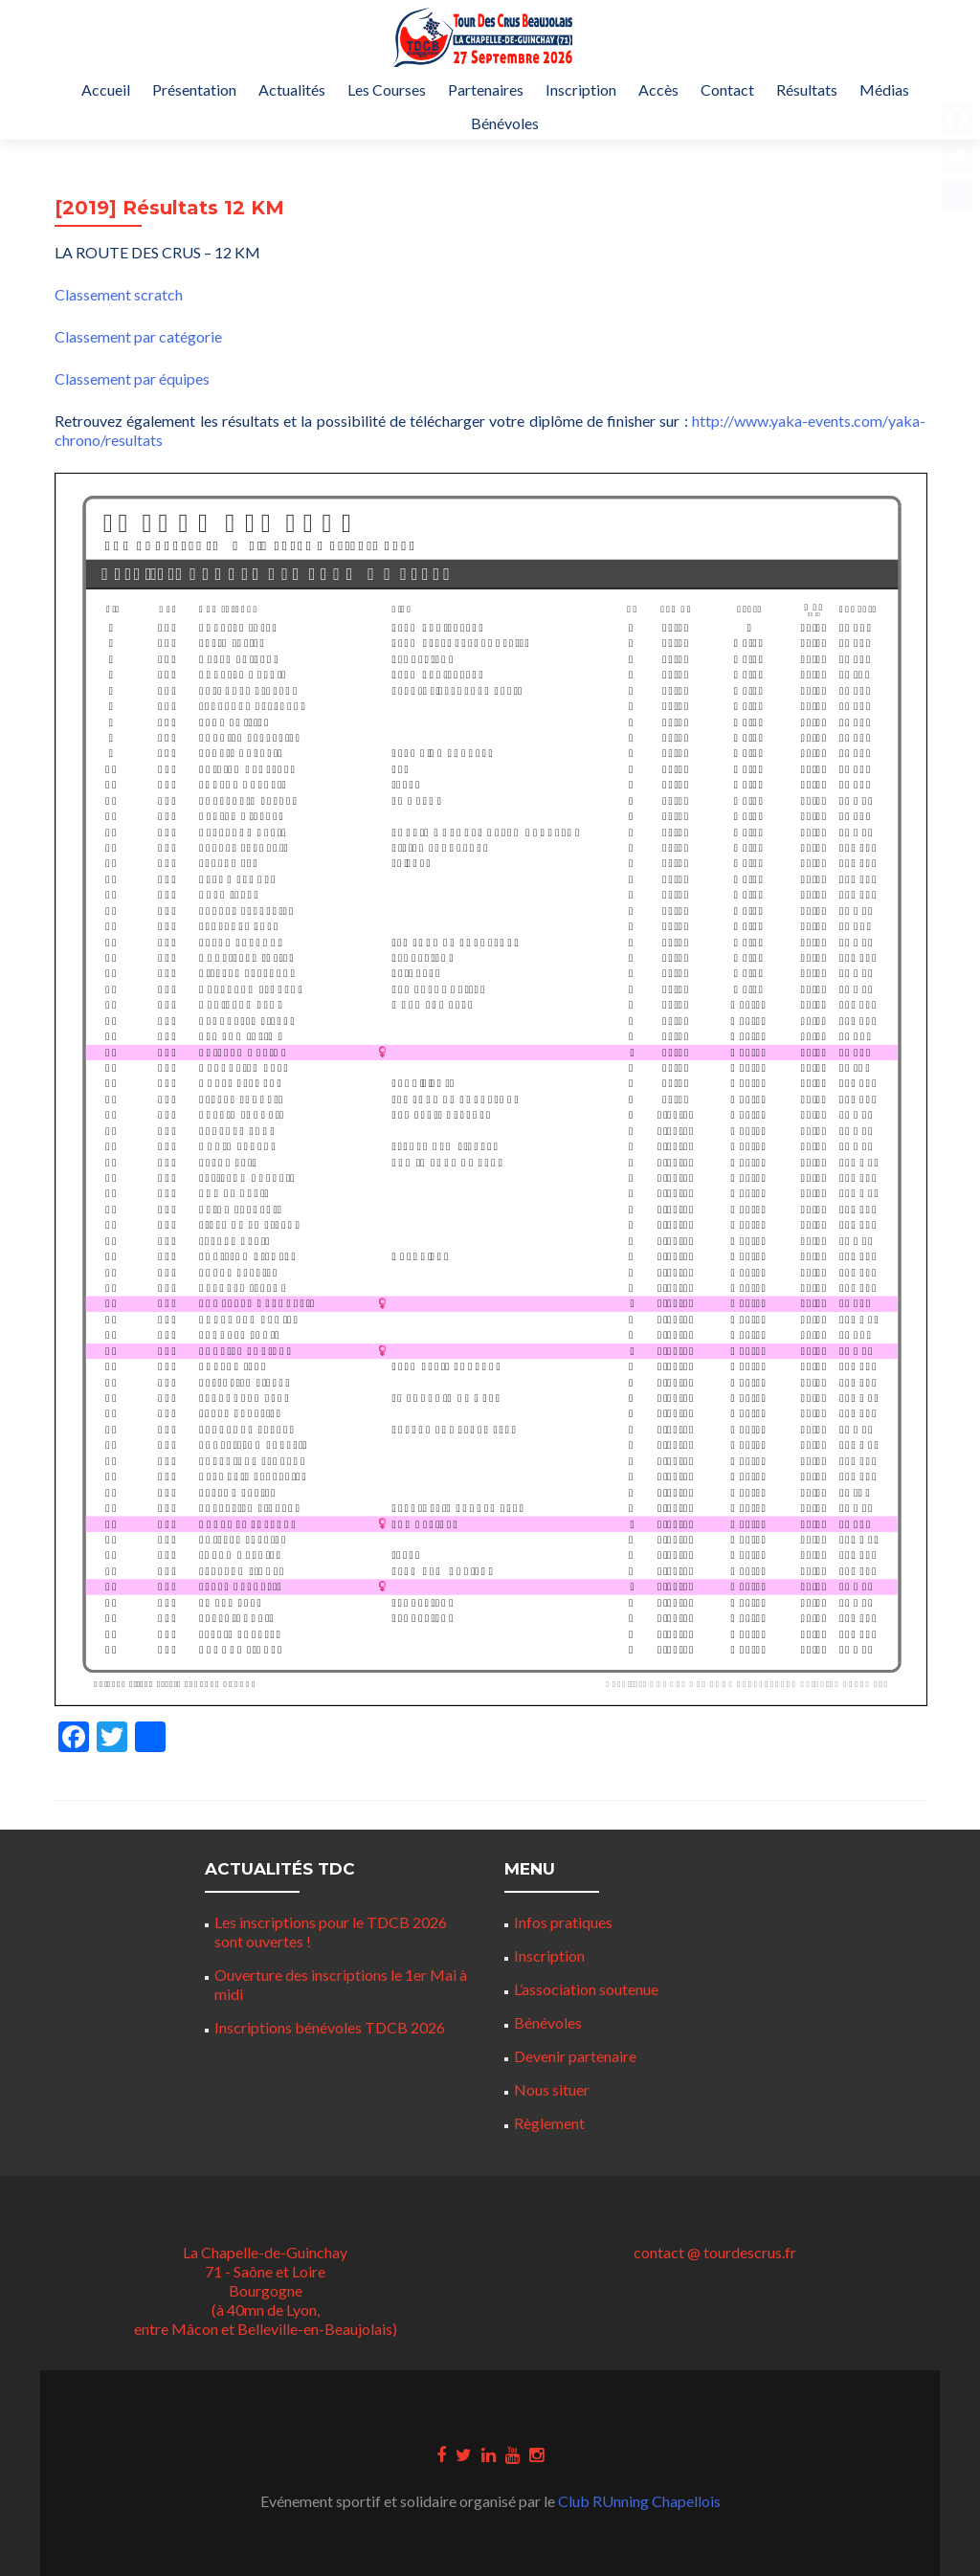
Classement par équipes (132, 378)
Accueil (105, 89)
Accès (658, 89)
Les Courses (386, 89)
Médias (884, 89)
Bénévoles (505, 123)
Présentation (194, 89)
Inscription (581, 89)
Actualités (291, 89)
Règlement (549, 2123)
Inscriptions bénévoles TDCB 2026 (329, 2027)
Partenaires (485, 89)
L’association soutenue (586, 1989)
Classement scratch (119, 294)
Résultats (806, 89)
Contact (727, 89)
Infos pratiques (563, 1922)
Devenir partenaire (575, 2056)
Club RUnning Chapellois (639, 2501)
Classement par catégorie (138, 336)
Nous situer (552, 2089)
